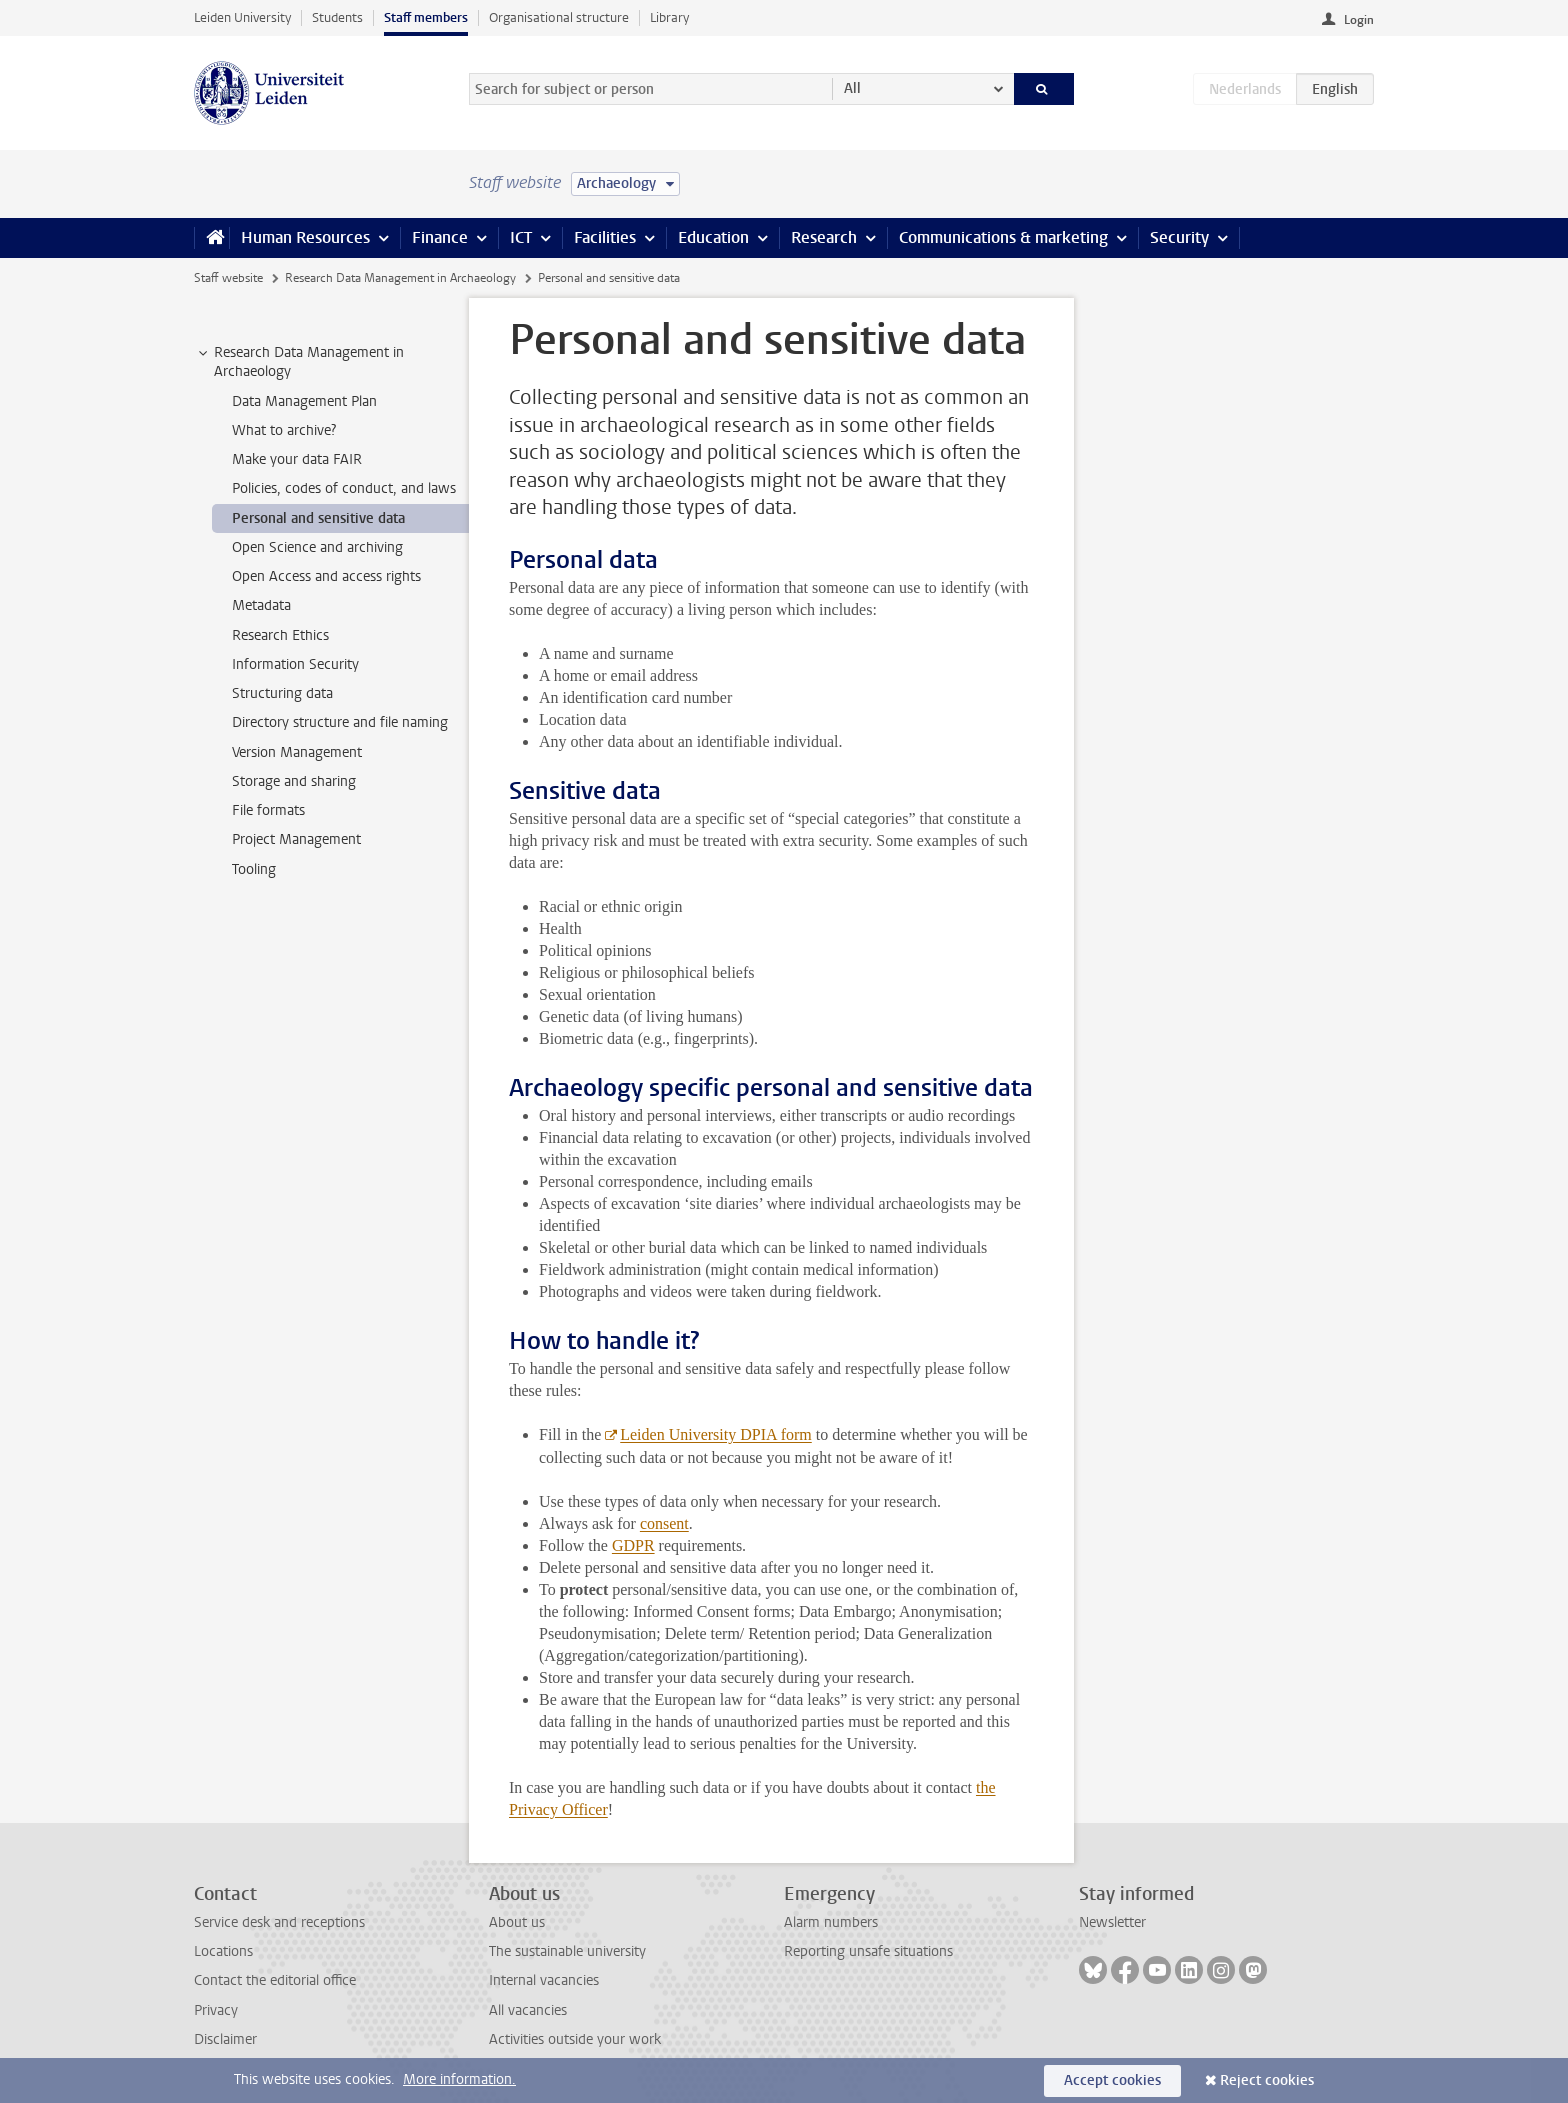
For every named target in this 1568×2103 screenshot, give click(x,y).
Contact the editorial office (275, 1980)
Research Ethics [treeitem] (280, 635)
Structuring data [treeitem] (282, 693)
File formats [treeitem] (268, 810)
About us (517, 1922)
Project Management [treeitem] (296, 839)
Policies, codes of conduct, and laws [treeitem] (344, 488)
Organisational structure (559, 17)
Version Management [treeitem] (297, 752)
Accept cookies (1112, 2080)
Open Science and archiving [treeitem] (317, 547)
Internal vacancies (544, 1980)
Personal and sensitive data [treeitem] (318, 518)
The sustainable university (567, 1951)
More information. (459, 2079)
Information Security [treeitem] (295, 664)
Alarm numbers (831, 1922)
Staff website (228, 278)
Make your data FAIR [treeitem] (297, 459)
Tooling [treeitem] (254, 869)
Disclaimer (225, 2039)
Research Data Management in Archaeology (400, 278)
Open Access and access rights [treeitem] (326, 576)
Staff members (426, 17)
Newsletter (1112, 1922)
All (852, 88)
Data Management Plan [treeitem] (304, 401)
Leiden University (242, 17)
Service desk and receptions (279, 1922)
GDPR (633, 1545)
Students (337, 17)
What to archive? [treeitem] (284, 430)
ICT (521, 237)
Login (1359, 20)
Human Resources (305, 237)
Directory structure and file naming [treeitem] (340, 722)
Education (713, 237)
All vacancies (528, 2010)
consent (664, 1523)
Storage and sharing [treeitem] (294, 781)
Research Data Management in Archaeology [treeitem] (299, 362)
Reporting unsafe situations (868, 1951)
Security (1179, 237)
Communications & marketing (1003, 237)
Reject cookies (1267, 2080)
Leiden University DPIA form (716, 1434)
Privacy (216, 2010)
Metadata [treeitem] (261, 605)
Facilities (605, 237)
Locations (223, 1951)
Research (824, 237)
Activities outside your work (575, 2039)
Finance (440, 237)
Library (669, 17)
